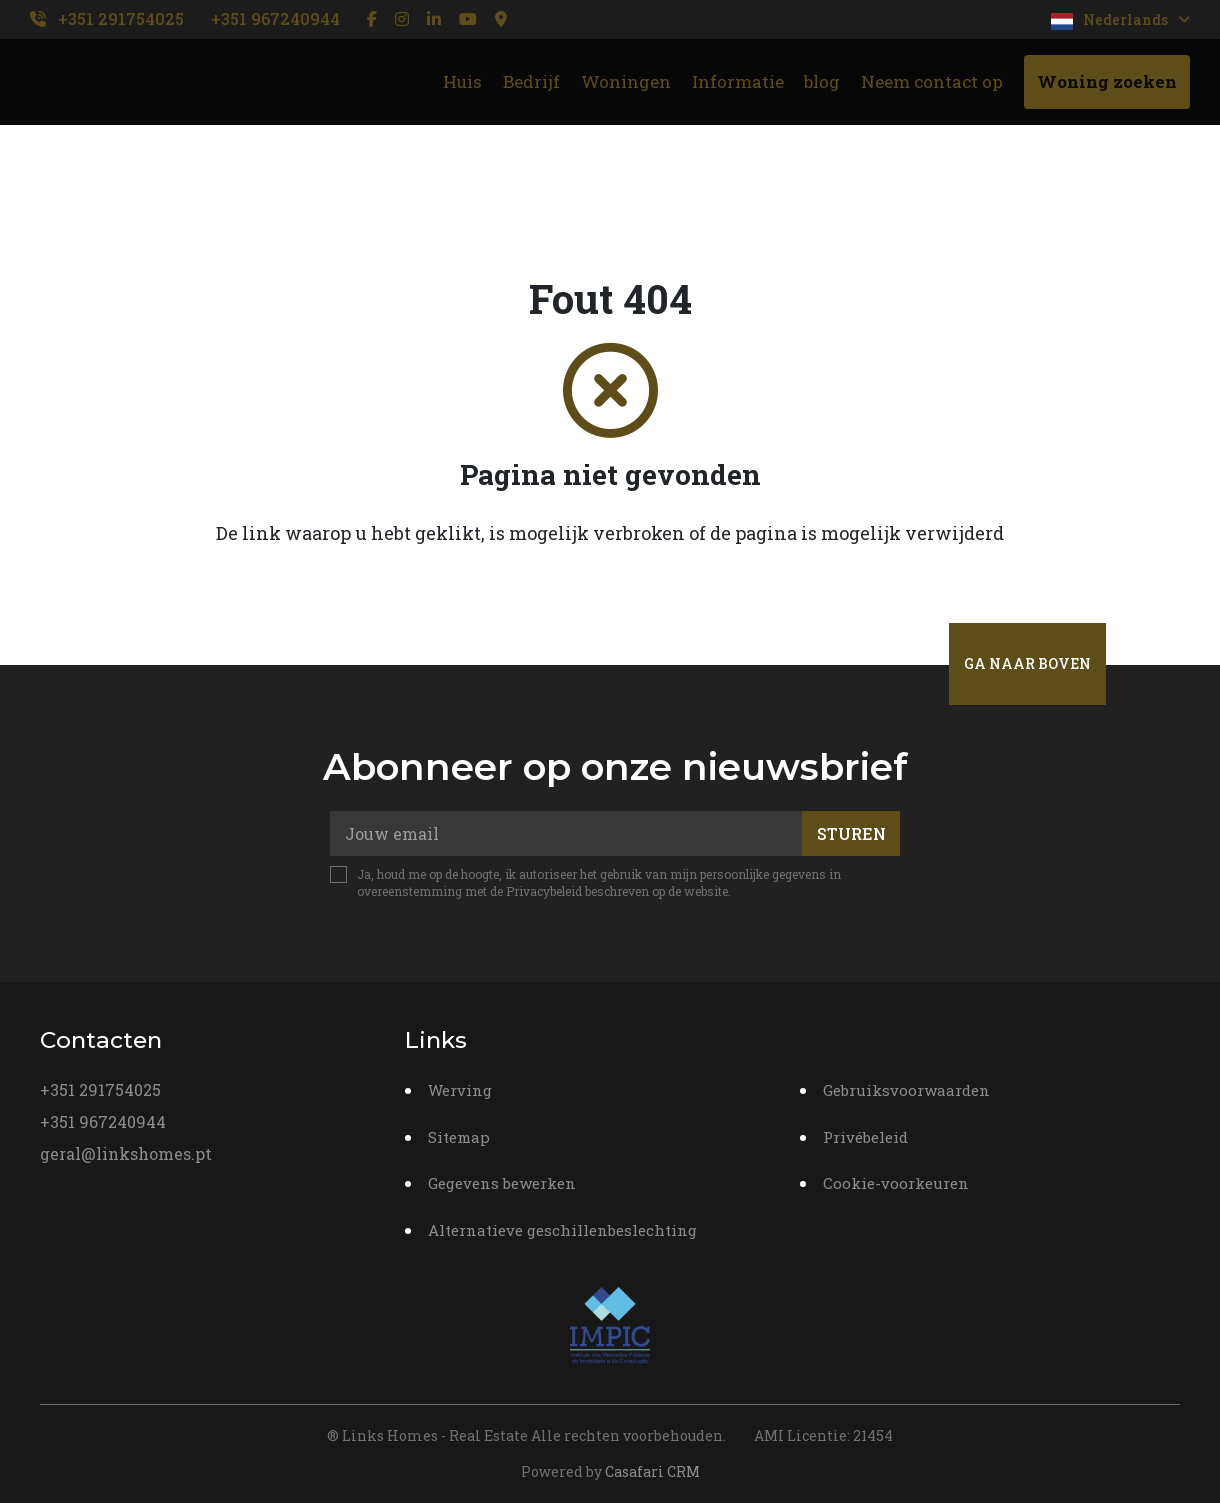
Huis (462, 81)
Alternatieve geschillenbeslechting (562, 1230)
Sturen (851, 833)
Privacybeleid (544, 891)
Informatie (738, 81)
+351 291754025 (121, 18)
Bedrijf (531, 81)
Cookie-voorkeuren (896, 1183)
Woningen (626, 81)
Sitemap (459, 1137)
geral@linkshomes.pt (126, 1153)
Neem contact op (932, 81)
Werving (460, 1090)
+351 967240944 (275, 18)
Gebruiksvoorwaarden (906, 1090)
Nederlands (1120, 20)
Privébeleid (865, 1137)
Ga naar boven (1027, 663)
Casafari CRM (652, 1471)
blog (822, 81)
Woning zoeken (1107, 81)
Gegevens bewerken (502, 1183)
